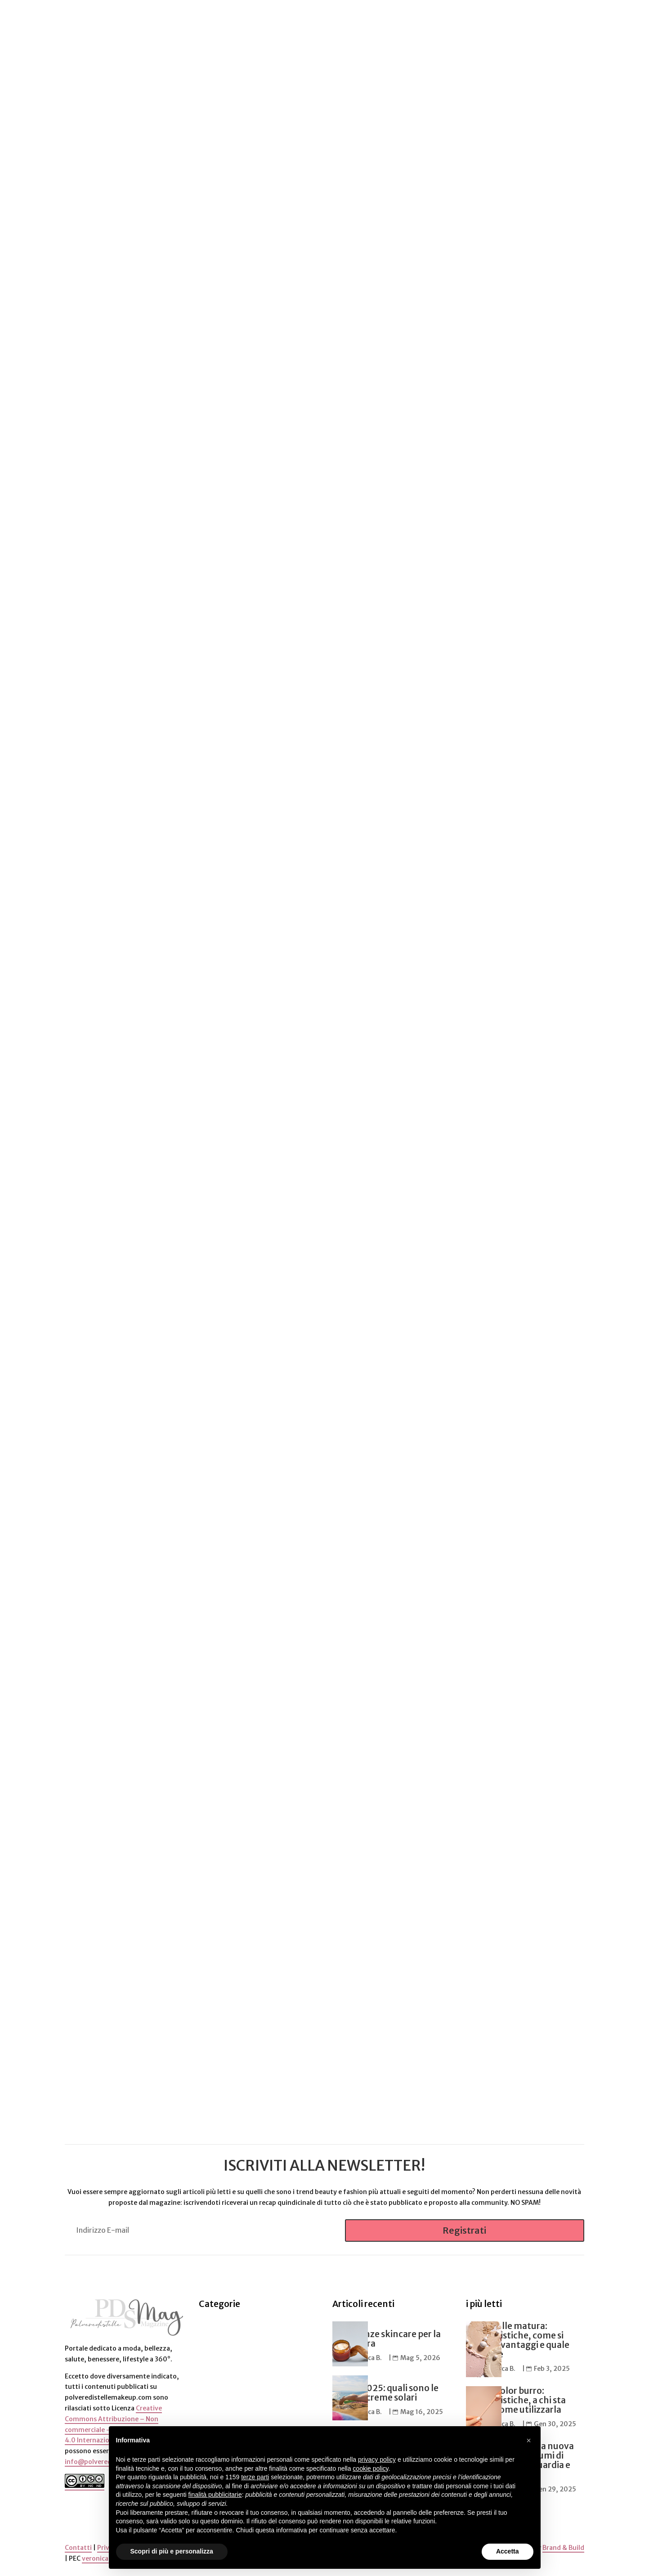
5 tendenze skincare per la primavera (386, 2338)
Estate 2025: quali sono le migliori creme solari (385, 2392)
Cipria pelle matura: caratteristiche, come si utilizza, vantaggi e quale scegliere (517, 2339)
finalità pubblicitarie (215, 2494)
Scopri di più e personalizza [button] (171, 2551)
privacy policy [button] (377, 2459)
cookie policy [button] (370, 2468)
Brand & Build (563, 2547)
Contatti (78, 2547)
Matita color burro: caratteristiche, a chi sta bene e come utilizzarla (516, 2399)
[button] (529, 2440)
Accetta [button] (507, 2551)
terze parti (255, 2477)
